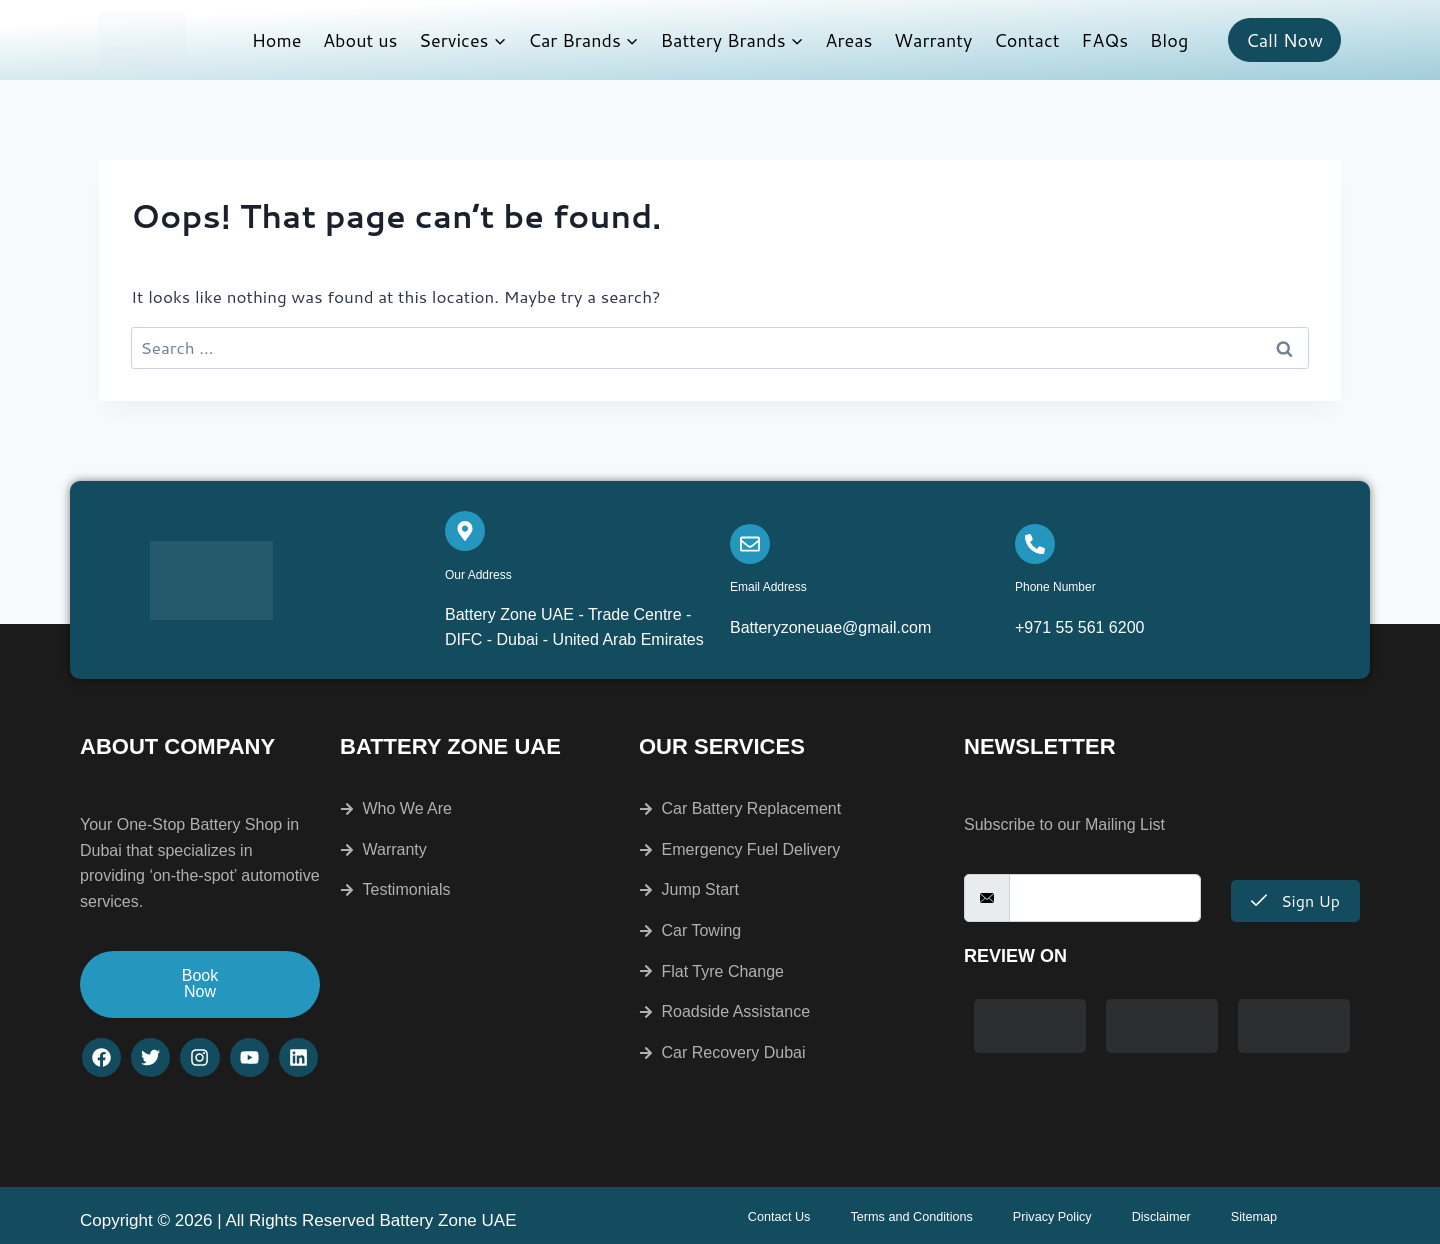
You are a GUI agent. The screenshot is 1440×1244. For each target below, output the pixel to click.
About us (360, 40)
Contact (1027, 40)
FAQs (1104, 40)
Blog (1169, 40)
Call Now (1284, 40)
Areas (848, 40)
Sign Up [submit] (1295, 900)
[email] (1105, 898)
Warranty (933, 40)
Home (277, 40)
